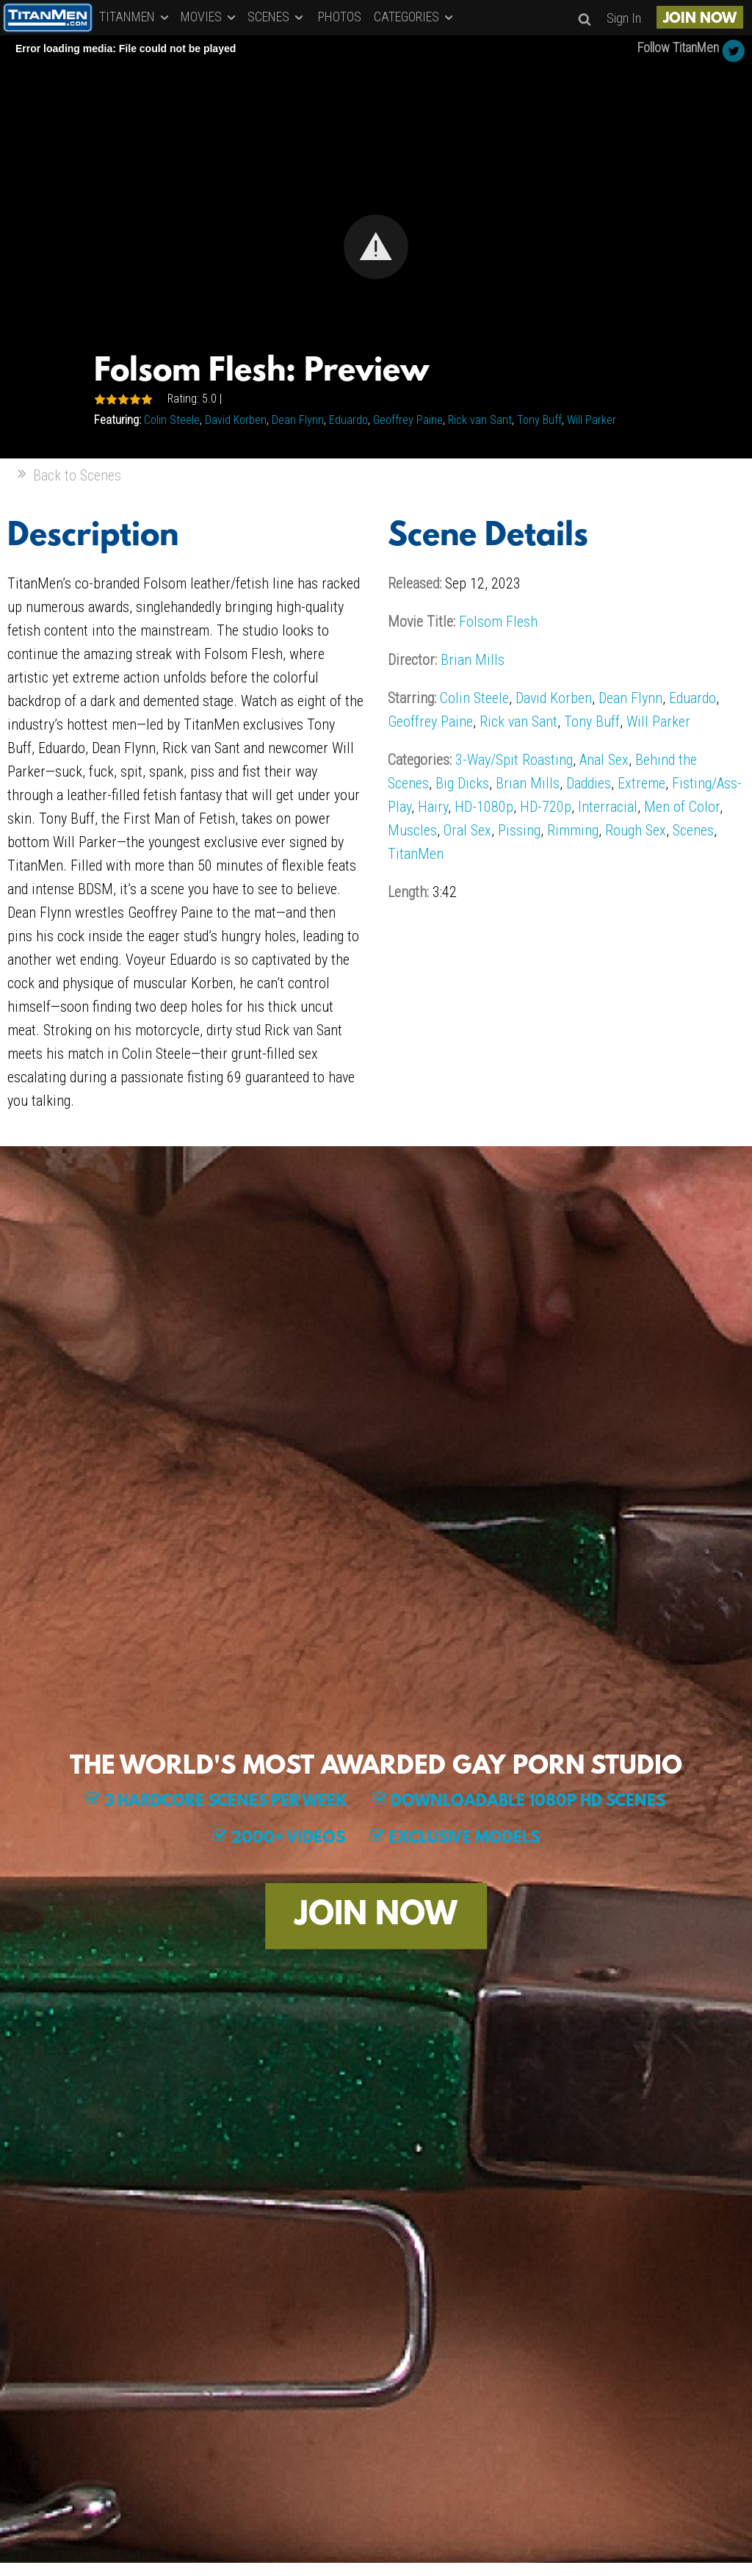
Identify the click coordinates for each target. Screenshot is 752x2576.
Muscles (412, 830)
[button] (376, 247)
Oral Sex (467, 830)
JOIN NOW (700, 19)
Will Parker (591, 420)
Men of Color (682, 807)
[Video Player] (376, 246)
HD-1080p (484, 807)
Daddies (588, 783)
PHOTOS (339, 16)
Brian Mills (473, 660)
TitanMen (416, 854)
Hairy (433, 807)
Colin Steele (172, 420)
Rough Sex (635, 830)
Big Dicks (462, 783)
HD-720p (545, 807)
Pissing (519, 830)
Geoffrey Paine (408, 420)
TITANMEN (135, 16)
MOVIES (209, 16)
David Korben (236, 420)
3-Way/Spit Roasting (514, 760)
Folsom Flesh (498, 621)
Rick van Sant (480, 420)
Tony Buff (539, 420)
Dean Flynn (298, 420)
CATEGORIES (414, 16)
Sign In (624, 18)
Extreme (641, 783)
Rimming (573, 830)
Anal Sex (604, 760)
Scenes (693, 830)
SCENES (276, 16)
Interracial (607, 807)
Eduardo (348, 420)
